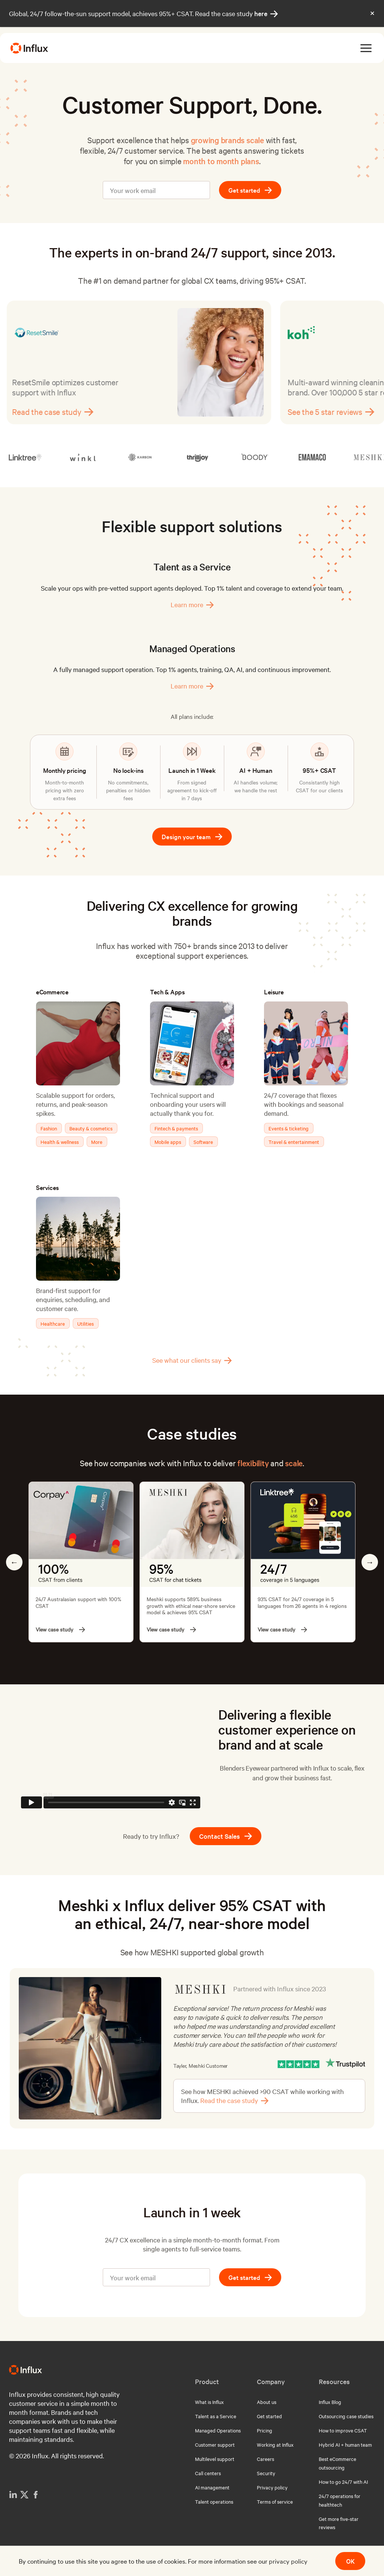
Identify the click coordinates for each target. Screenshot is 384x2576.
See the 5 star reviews (336, 411)
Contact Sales (225, 1836)
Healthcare (52, 1323)
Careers (265, 2458)
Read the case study (57, 411)
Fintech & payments (176, 1128)
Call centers (208, 2473)
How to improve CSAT (343, 2430)
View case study (60, 1629)
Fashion (48, 1128)
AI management (212, 2487)
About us (266, 2401)
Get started (250, 190)
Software (203, 1141)
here (266, 13)
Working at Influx (275, 2444)
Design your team (192, 836)
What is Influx (209, 2401)
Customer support (215, 2444)
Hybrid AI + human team (345, 2444)
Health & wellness (59, 1141)
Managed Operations (218, 2430)
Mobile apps (167, 1141)
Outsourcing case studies (346, 2416)
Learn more (192, 604)
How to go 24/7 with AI (343, 2481)
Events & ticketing (288, 1128)
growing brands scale (227, 140)
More (96, 1141)
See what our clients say (192, 1360)
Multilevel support (214, 2458)
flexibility (252, 1463)
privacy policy (288, 2561)
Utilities (85, 1323)
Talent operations (214, 2501)
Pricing (264, 2430)
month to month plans (221, 161)
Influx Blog (330, 2401)
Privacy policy (272, 2487)
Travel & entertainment (293, 1141)
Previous (14, 1562)
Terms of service (275, 2501)
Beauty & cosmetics (90, 1128)
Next (370, 1562)
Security (266, 2473)
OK (350, 2561)
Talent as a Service (215, 2416)
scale (294, 1463)
